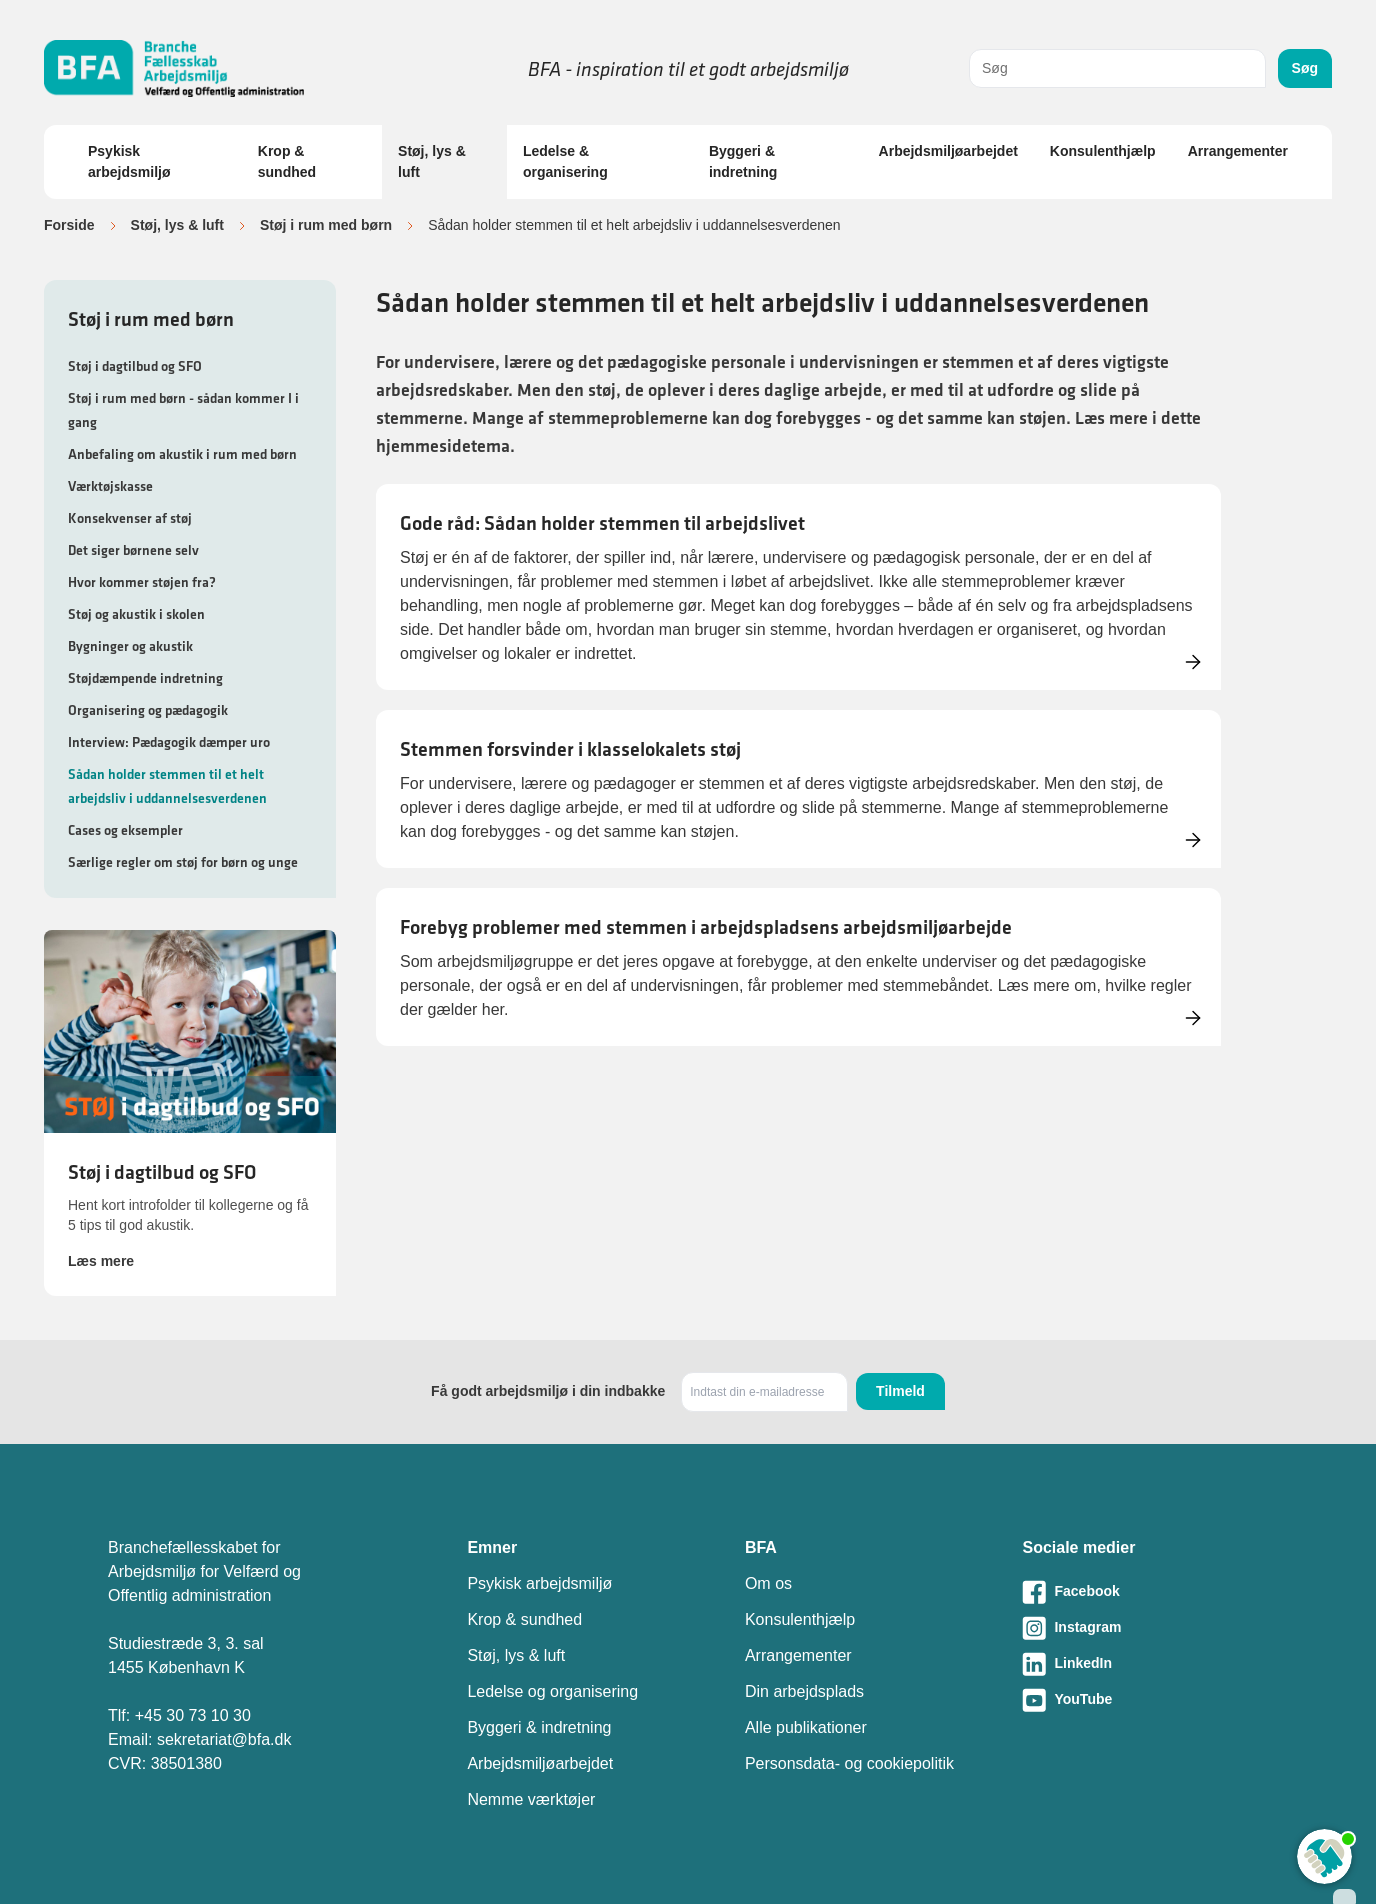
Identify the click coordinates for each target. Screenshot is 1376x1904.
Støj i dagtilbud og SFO (135, 366)
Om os (768, 1583)
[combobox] (1117, 68)
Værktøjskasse (110, 486)
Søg (1305, 68)
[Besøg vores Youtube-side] (1145, 1700)
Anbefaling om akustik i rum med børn (182, 454)
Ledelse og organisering (552, 1691)
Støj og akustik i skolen (136, 614)
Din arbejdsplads (804, 1691)
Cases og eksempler (125, 830)
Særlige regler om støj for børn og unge (183, 862)
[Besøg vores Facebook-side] (1145, 1592)
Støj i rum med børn (326, 225)
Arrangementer (1238, 151)
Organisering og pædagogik (148, 710)
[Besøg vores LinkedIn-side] (1145, 1664)
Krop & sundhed (287, 161)
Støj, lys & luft (432, 161)
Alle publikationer (806, 1727)
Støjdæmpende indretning (145, 678)
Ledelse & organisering (565, 161)
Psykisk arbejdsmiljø (129, 161)
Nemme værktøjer (531, 1799)
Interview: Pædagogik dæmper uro (169, 742)
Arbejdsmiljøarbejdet (948, 151)
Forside (69, 225)
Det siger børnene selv (133, 550)
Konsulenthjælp (1103, 151)
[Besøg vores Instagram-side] (1145, 1628)
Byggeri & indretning (743, 161)
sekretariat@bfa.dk (224, 1739)
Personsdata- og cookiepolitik (849, 1763)
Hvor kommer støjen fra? (142, 582)
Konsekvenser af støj (130, 518)
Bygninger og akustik (130, 646)
